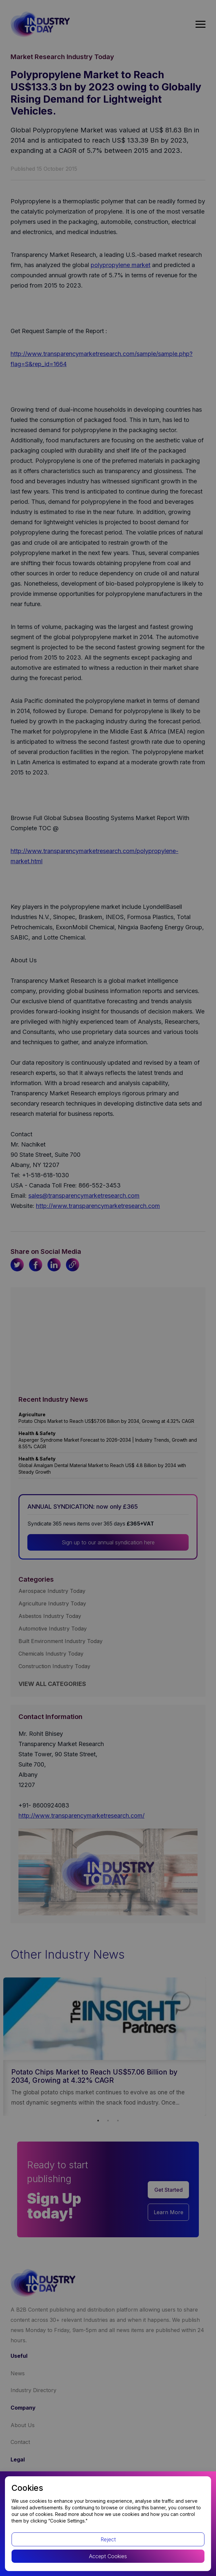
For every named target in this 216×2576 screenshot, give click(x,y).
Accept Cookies (108, 2556)
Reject (108, 2539)
